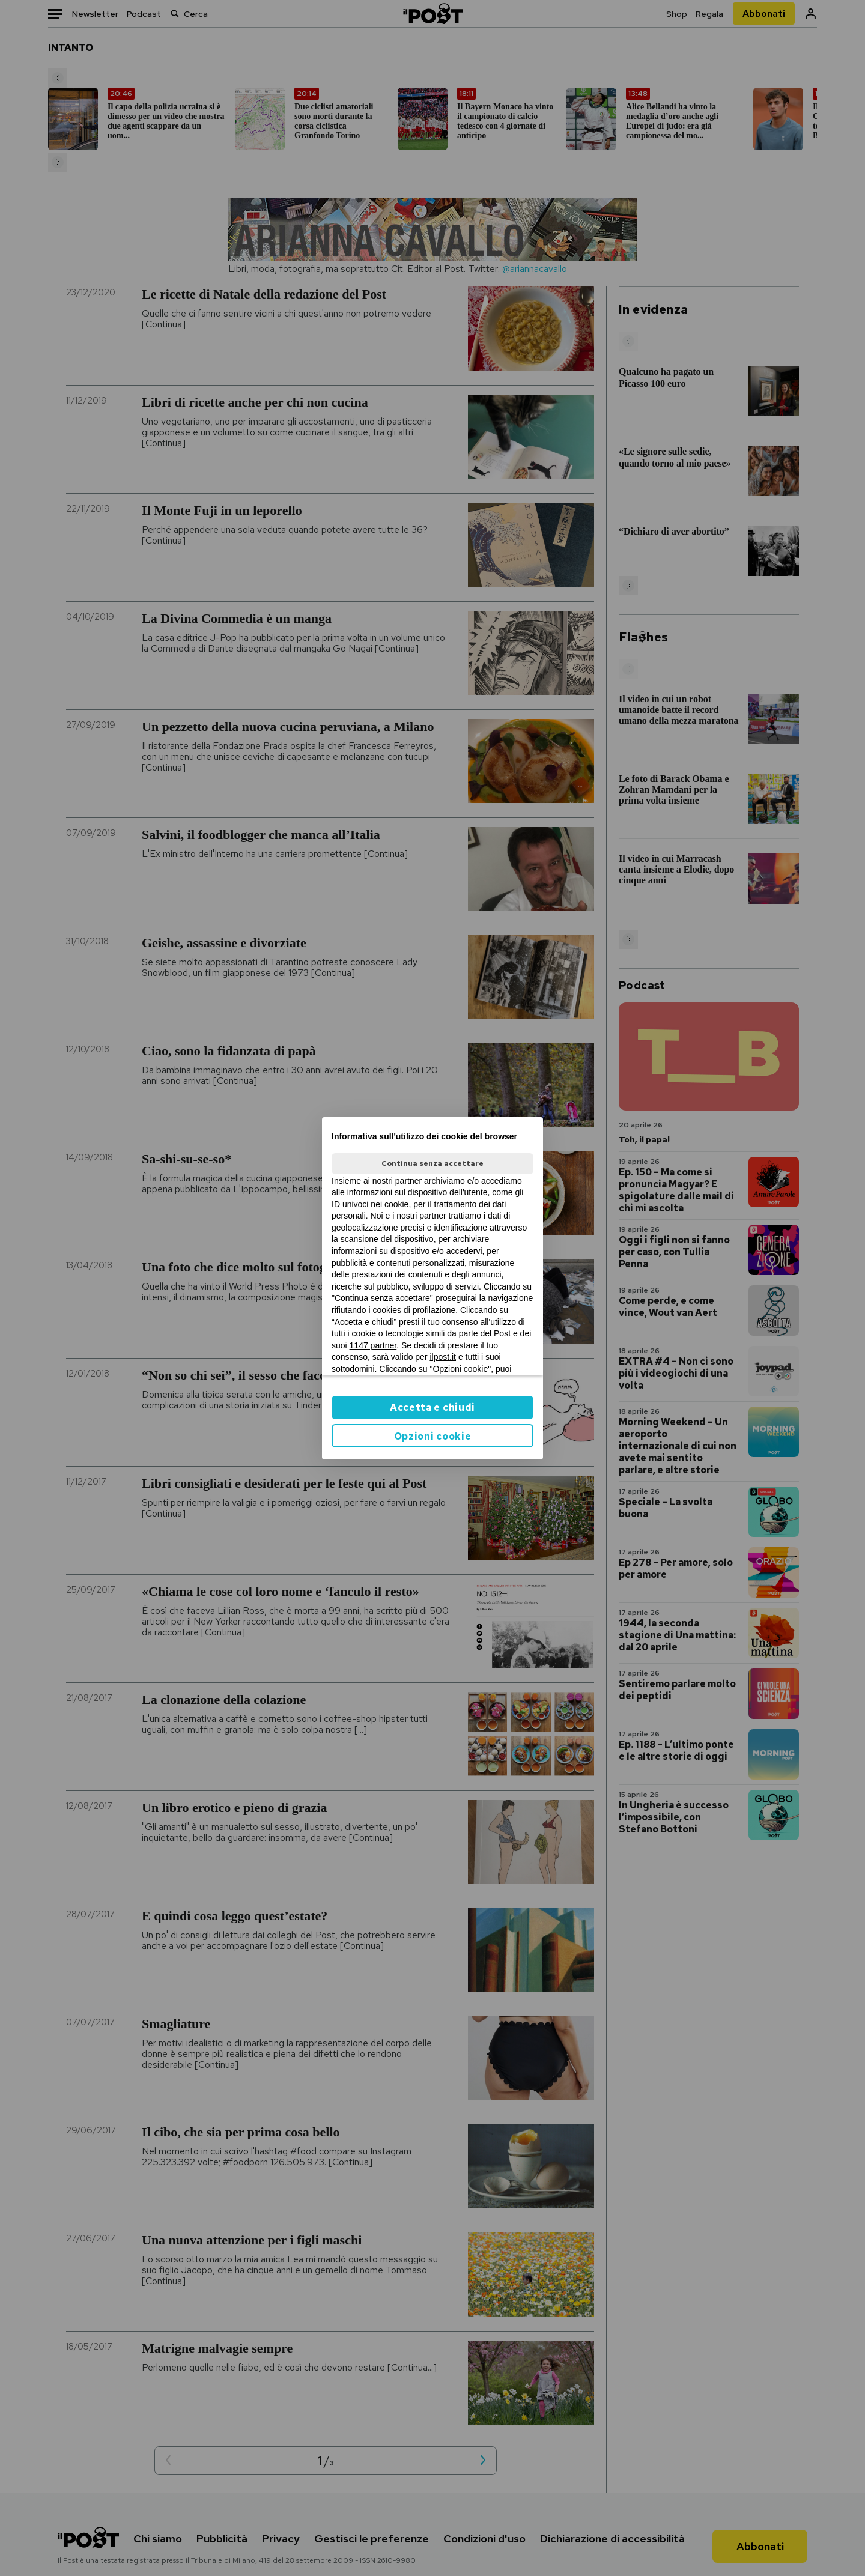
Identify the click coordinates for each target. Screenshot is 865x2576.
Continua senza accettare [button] (432, 1163)
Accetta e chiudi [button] (432, 1407)
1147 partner (373, 1345)
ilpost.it (442, 1357)
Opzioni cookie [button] (433, 1436)
